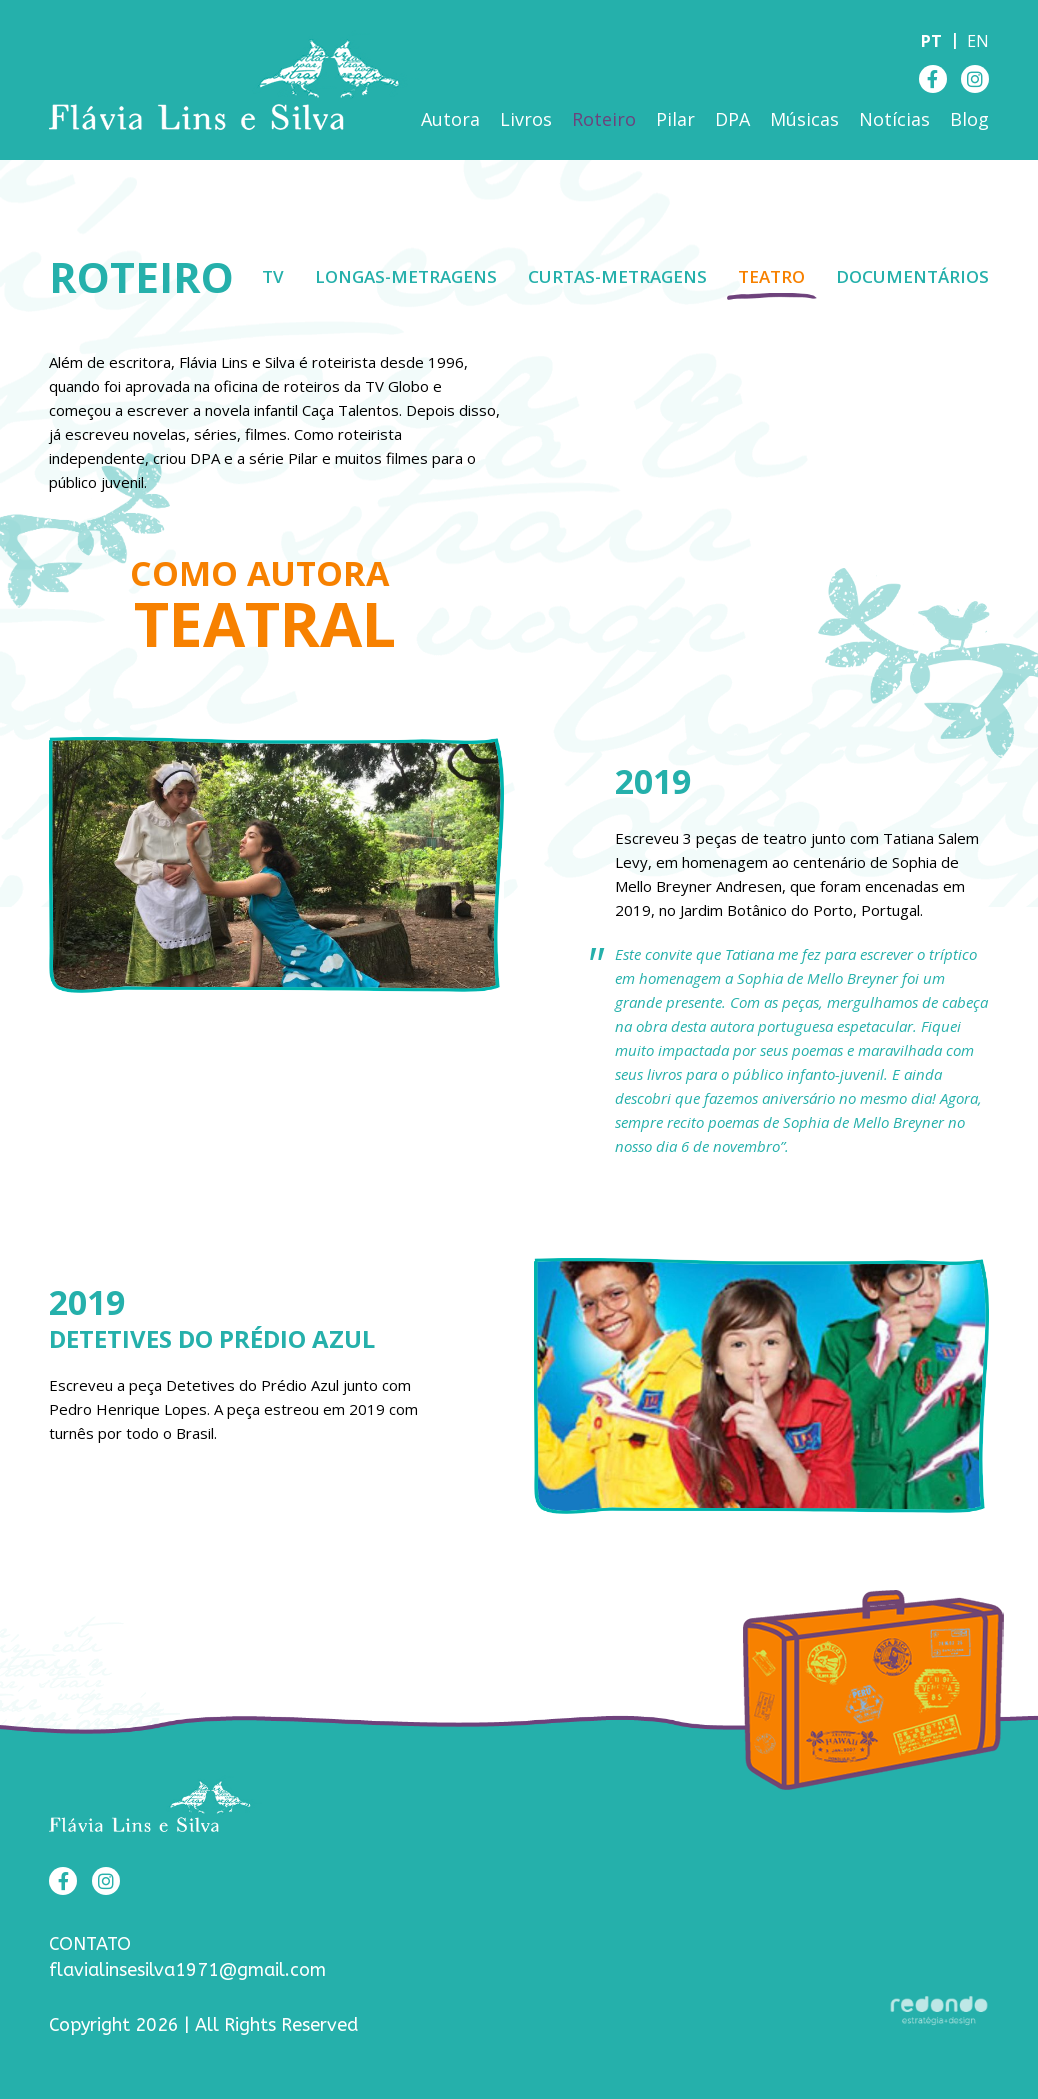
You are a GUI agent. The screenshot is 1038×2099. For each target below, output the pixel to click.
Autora (450, 119)
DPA (732, 119)
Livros (526, 119)
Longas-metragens (406, 276)
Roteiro (604, 119)
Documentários (912, 276)
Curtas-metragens (617, 276)
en (978, 41)
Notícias (894, 119)
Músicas (804, 119)
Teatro (771, 276)
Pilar (675, 119)
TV (273, 276)
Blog (969, 119)
